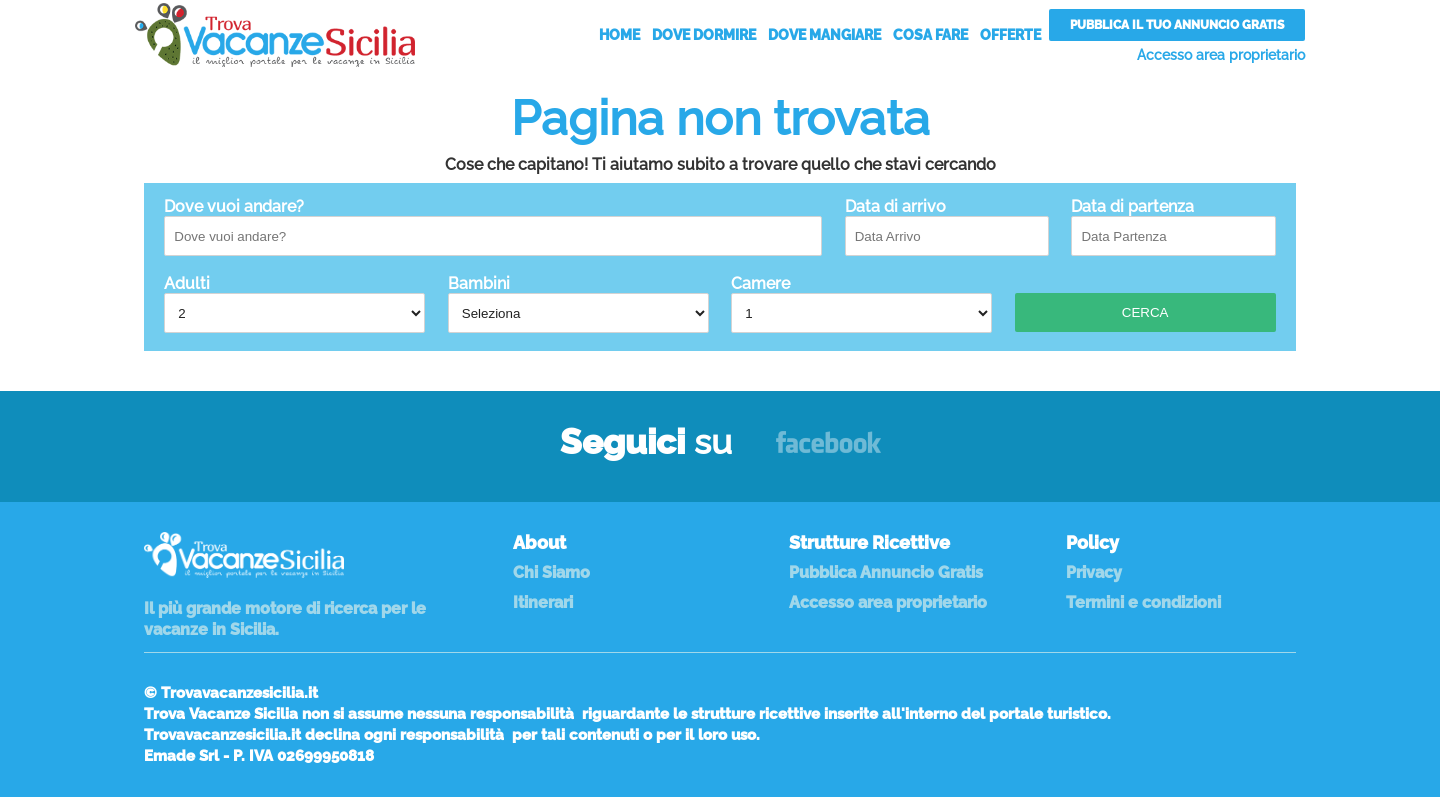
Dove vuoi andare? (493, 226)
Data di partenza (1173, 226)
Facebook (828, 451)
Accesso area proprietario (1221, 55)
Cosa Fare (930, 35)
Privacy (1094, 572)
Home (619, 35)
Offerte (1010, 35)
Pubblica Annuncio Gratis (886, 572)
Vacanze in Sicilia (275, 35)
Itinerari (543, 602)
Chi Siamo (551, 572)
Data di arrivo (947, 226)
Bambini (578, 303)
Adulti (294, 303)
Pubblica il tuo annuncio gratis (1177, 25)
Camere (861, 303)
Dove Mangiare (824, 35)
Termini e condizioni (1143, 602)
